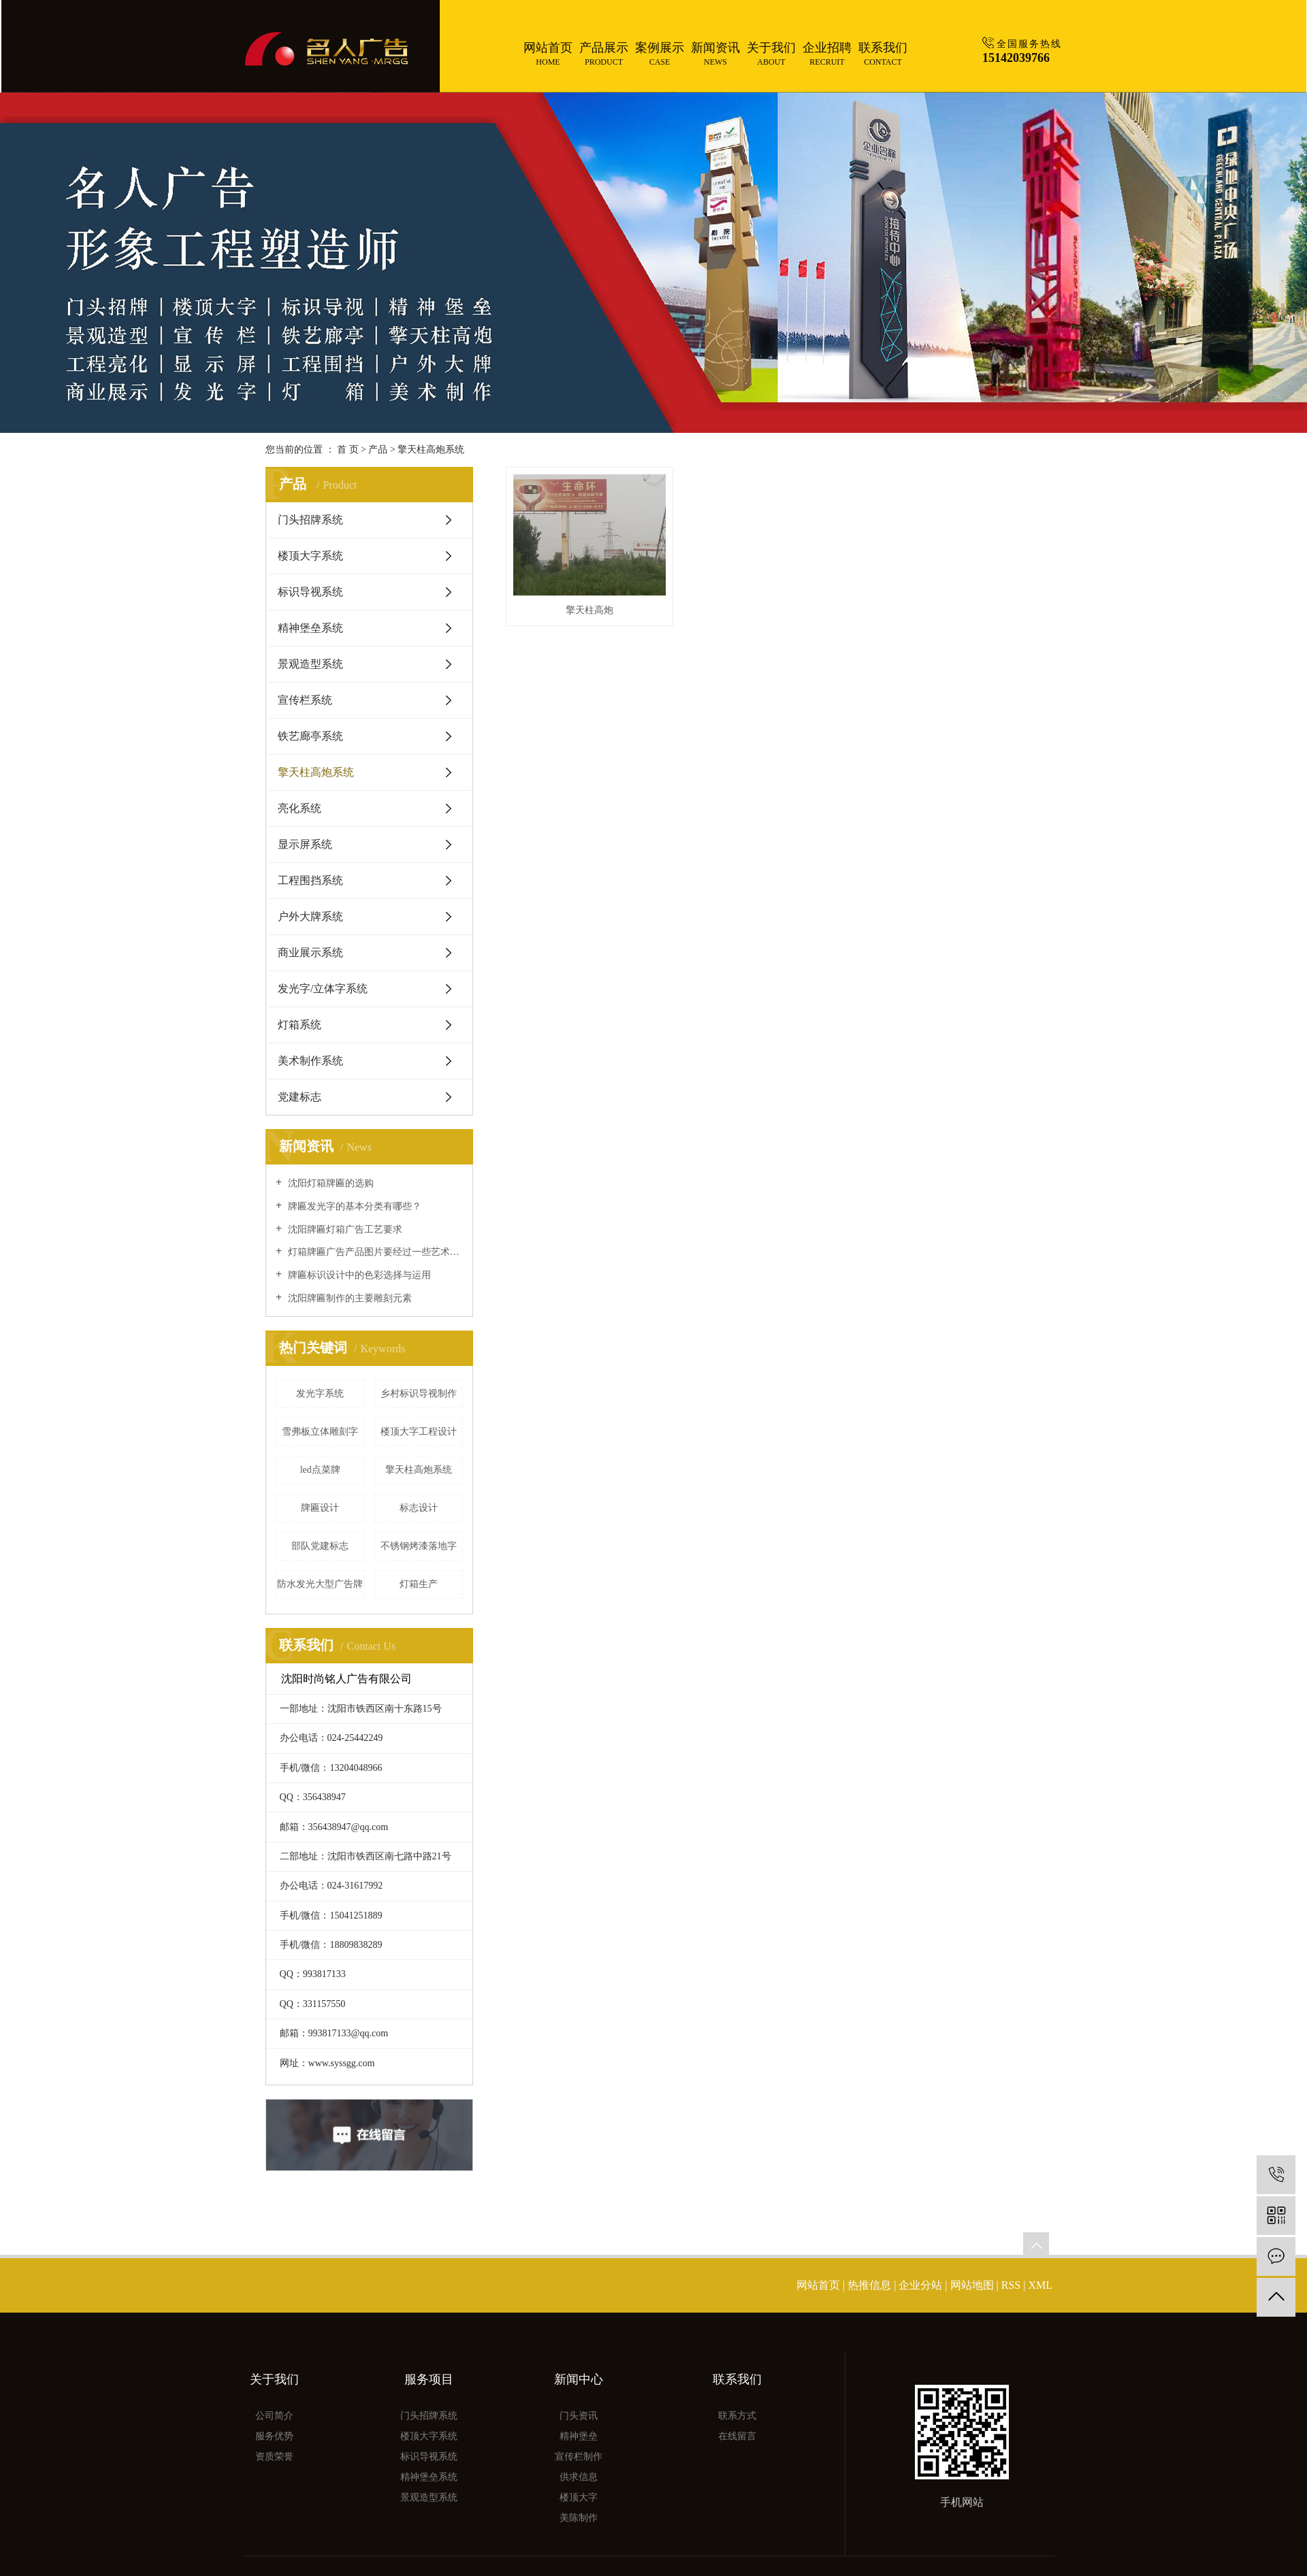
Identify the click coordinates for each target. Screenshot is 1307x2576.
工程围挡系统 (310, 880)
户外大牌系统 (310, 916)
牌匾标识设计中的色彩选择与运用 (358, 1275)
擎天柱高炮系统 (431, 449)
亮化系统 (299, 808)
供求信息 (579, 2477)
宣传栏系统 (305, 700)
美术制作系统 (310, 1060)
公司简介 (274, 2416)
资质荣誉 (274, 2456)
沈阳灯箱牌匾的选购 (329, 1183)
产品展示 (603, 54)
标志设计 (419, 1508)
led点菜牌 (320, 1470)
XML (1040, 2285)
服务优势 (274, 2436)
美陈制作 (579, 2518)
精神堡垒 (579, 2436)
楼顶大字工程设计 (419, 1431)
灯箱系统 (299, 1024)
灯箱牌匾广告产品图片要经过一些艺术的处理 (374, 1252)
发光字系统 (320, 1393)
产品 (377, 449)
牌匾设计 (320, 1508)
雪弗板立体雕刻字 (320, 1431)
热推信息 (869, 2285)
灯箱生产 (419, 1584)
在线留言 (737, 2436)
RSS (1010, 2285)
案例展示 (659, 54)
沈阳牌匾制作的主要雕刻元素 (348, 1298)
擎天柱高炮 (589, 610)
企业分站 (920, 2285)
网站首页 (547, 54)
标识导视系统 (310, 592)
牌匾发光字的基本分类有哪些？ (353, 1206)
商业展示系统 (310, 952)
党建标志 (299, 1097)
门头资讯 (579, 2416)
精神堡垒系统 (310, 628)
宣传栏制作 (578, 2456)
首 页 (348, 449)
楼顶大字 (579, 2497)
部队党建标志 (320, 1546)
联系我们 (882, 54)
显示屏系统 (305, 844)
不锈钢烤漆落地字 (419, 1546)
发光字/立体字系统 (323, 988)
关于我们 (771, 54)
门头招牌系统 (310, 519)
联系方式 (737, 2416)
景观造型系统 (310, 664)
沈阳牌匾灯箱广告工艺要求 (343, 1229)
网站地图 (973, 2285)
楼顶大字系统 (310, 555)
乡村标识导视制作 (419, 1393)
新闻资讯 (715, 54)
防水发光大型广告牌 (320, 1584)
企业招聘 (827, 54)
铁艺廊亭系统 (310, 736)
